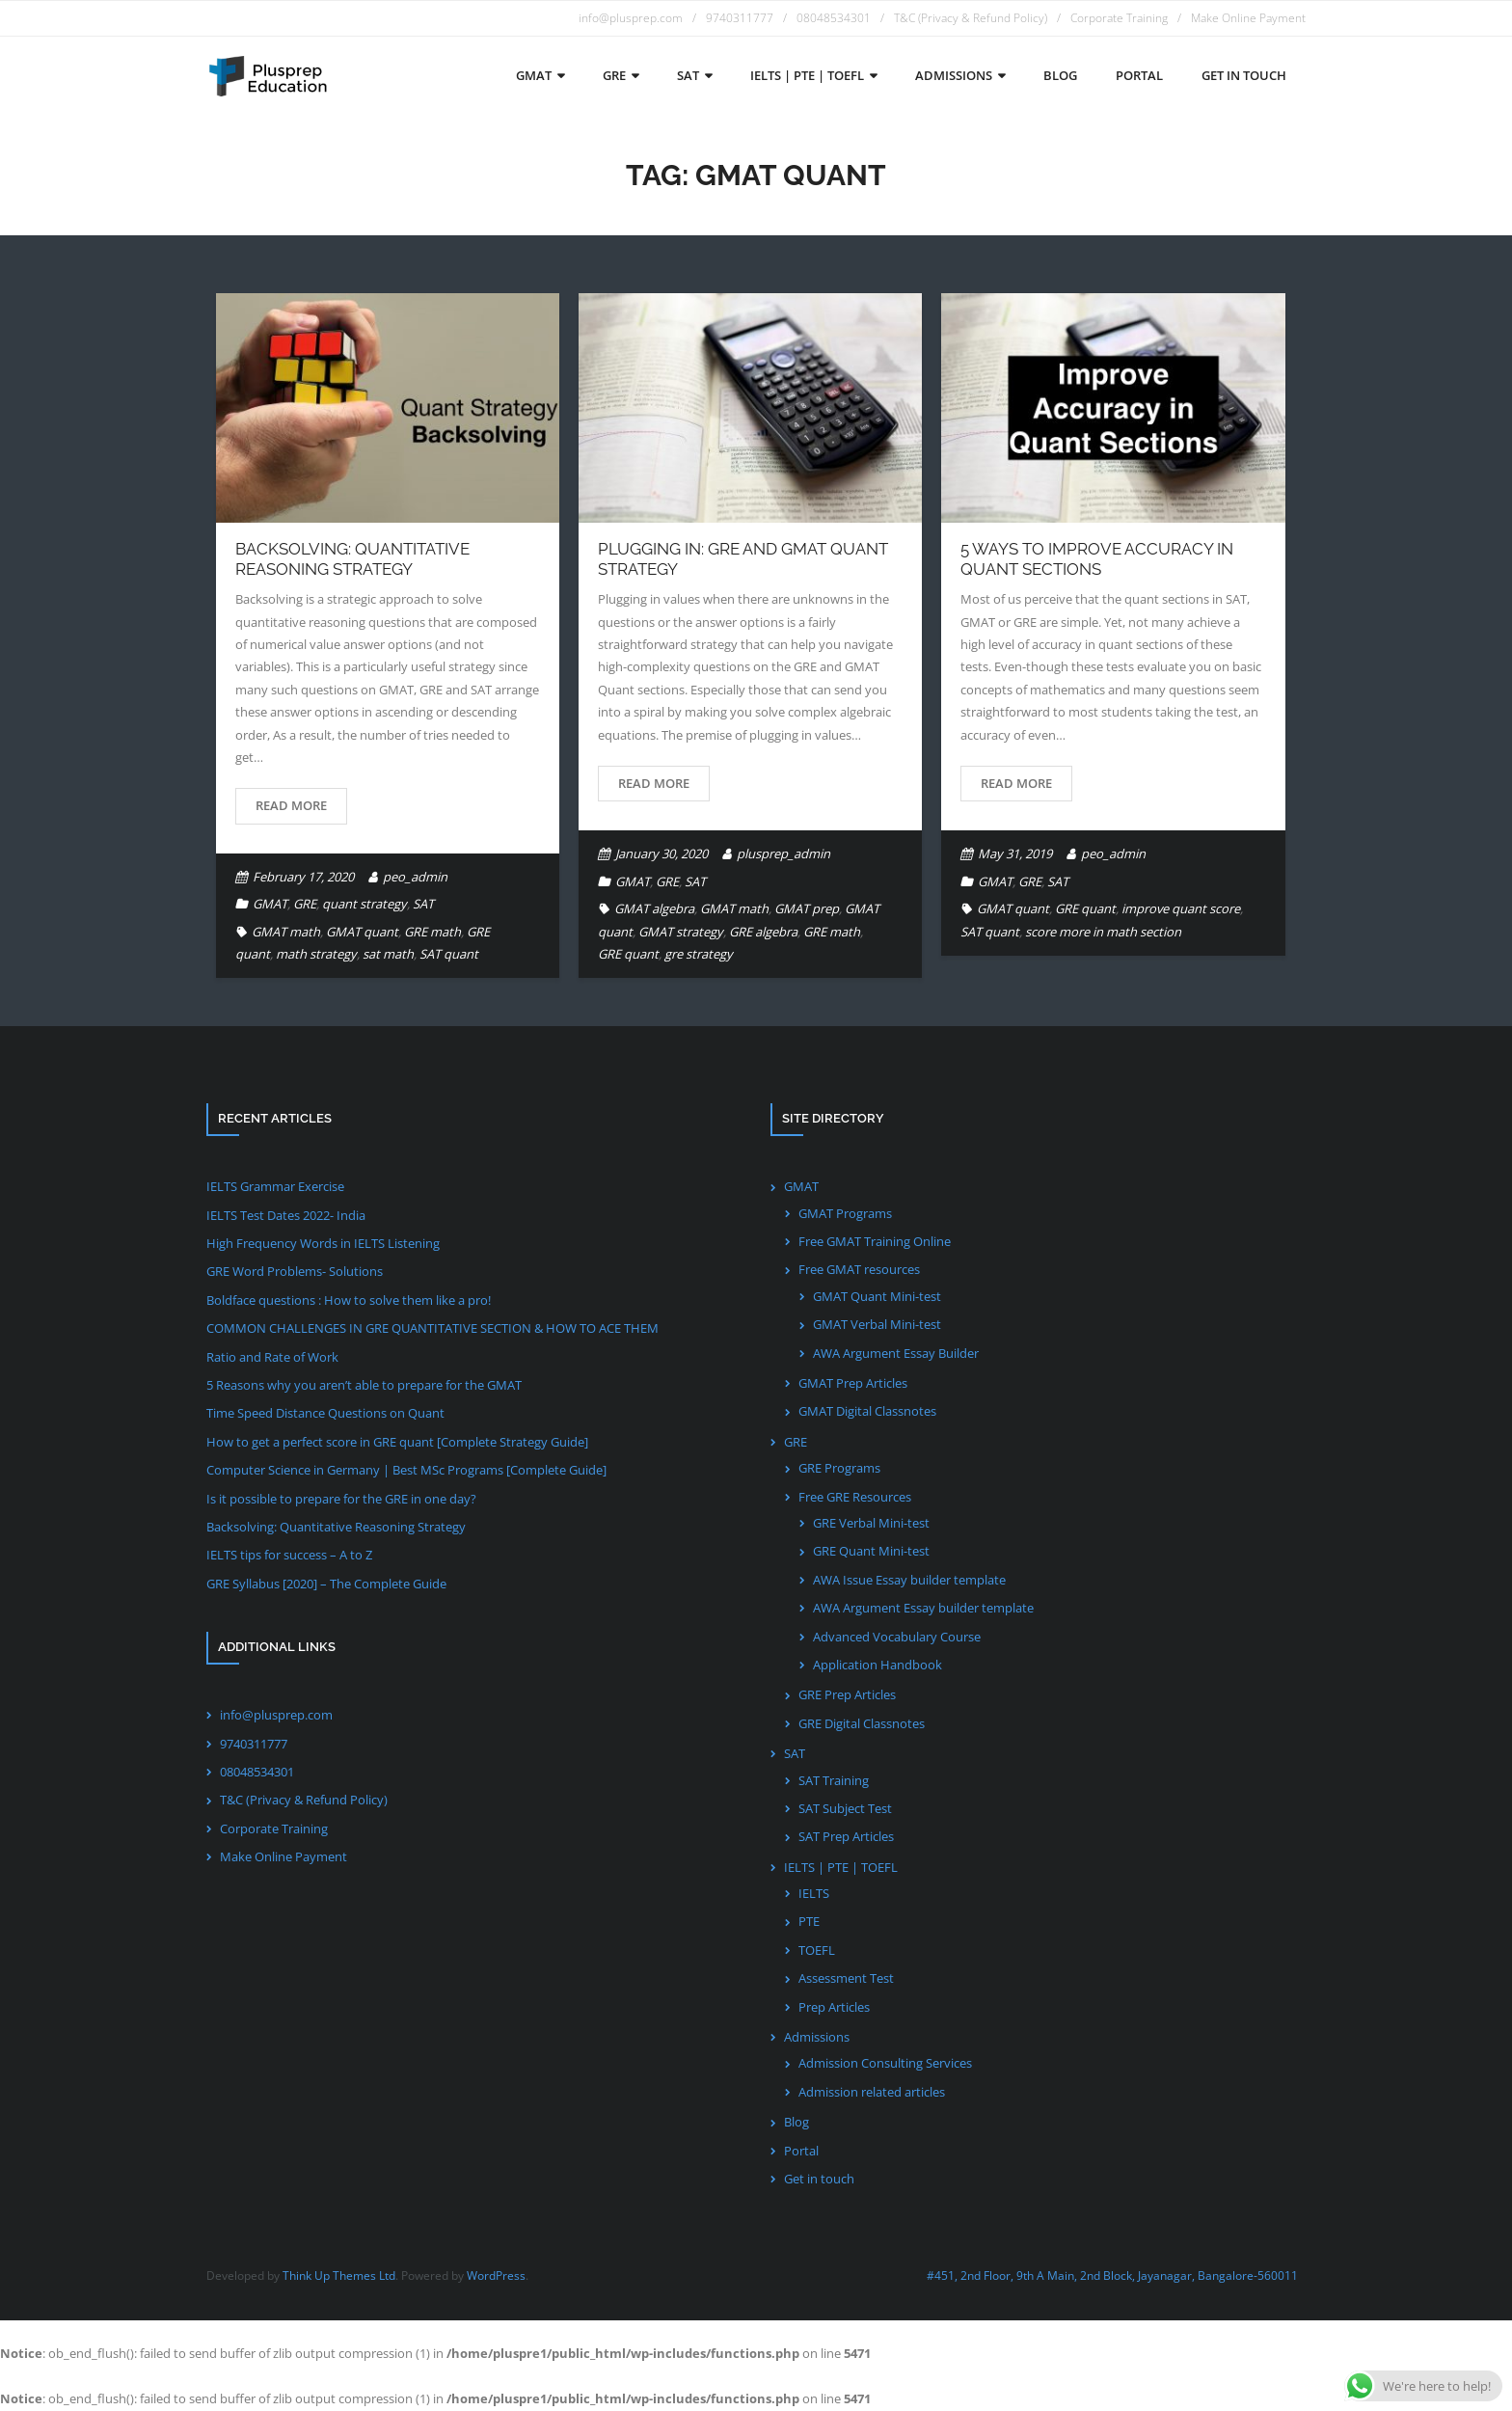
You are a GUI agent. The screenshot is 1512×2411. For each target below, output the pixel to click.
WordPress (496, 2275)
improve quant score (1180, 908)
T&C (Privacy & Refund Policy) (970, 18)
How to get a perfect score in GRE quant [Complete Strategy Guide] (397, 1441)
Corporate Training (1119, 18)
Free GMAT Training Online (874, 1241)
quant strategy (364, 903)
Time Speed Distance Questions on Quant (325, 1413)
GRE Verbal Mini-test (871, 1522)
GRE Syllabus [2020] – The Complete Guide (326, 1583)
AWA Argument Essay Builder (896, 1353)
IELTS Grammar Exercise (275, 1186)
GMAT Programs (845, 1213)
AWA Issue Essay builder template (909, 1579)
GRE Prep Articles (847, 1694)
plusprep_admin (783, 853)
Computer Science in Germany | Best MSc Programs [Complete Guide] (406, 1469)
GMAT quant (362, 931)
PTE (809, 1921)
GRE (304, 903)
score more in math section (1103, 931)
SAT (423, 903)
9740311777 (739, 18)
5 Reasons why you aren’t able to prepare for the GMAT (364, 1385)
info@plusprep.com (631, 18)
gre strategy (698, 953)
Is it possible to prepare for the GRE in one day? (341, 1498)
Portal (801, 2150)
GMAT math (286, 931)
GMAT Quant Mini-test (877, 1296)
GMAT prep (806, 908)
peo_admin (415, 876)
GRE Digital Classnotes (861, 1723)
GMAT (270, 903)
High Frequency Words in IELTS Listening (323, 1243)
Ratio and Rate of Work (272, 1357)
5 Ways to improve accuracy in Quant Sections (1096, 558)
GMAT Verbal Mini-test (877, 1324)
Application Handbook (877, 1664)
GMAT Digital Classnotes (867, 1411)
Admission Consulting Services (885, 2063)
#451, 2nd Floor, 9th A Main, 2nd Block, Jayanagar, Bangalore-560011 (1112, 2275)
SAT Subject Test (845, 1808)
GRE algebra (763, 931)
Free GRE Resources (854, 1496)
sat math (388, 953)
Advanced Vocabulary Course (897, 1636)
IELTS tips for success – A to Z (289, 1554)
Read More (291, 805)
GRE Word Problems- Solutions (294, 1271)
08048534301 (833, 18)
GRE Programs (839, 1467)
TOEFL (816, 1950)
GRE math (432, 931)
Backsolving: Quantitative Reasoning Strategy (352, 558)
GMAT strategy (680, 931)
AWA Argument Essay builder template (923, 1607)
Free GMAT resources (859, 1269)
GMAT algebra (654, 908)
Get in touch (819, 2178)
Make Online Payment (1248, 18)
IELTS (813, 1893)
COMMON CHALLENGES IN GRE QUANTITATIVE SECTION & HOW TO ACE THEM (432, 1328)
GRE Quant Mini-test (871, 1550)
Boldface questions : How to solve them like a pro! (348, 1300)
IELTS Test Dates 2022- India (285, 1215)
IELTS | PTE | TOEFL (841, 1867)
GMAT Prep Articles (852, 1383)
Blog (796, 2121)
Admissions (817, 2036)
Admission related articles (871, 2091)
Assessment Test (846, 1978)
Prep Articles (834, 2007)
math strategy (316, 953)
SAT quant (448, 953)
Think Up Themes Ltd (339, 2275)
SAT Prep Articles (846, 1836)
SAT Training (833, 1780)
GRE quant (628, 953)
